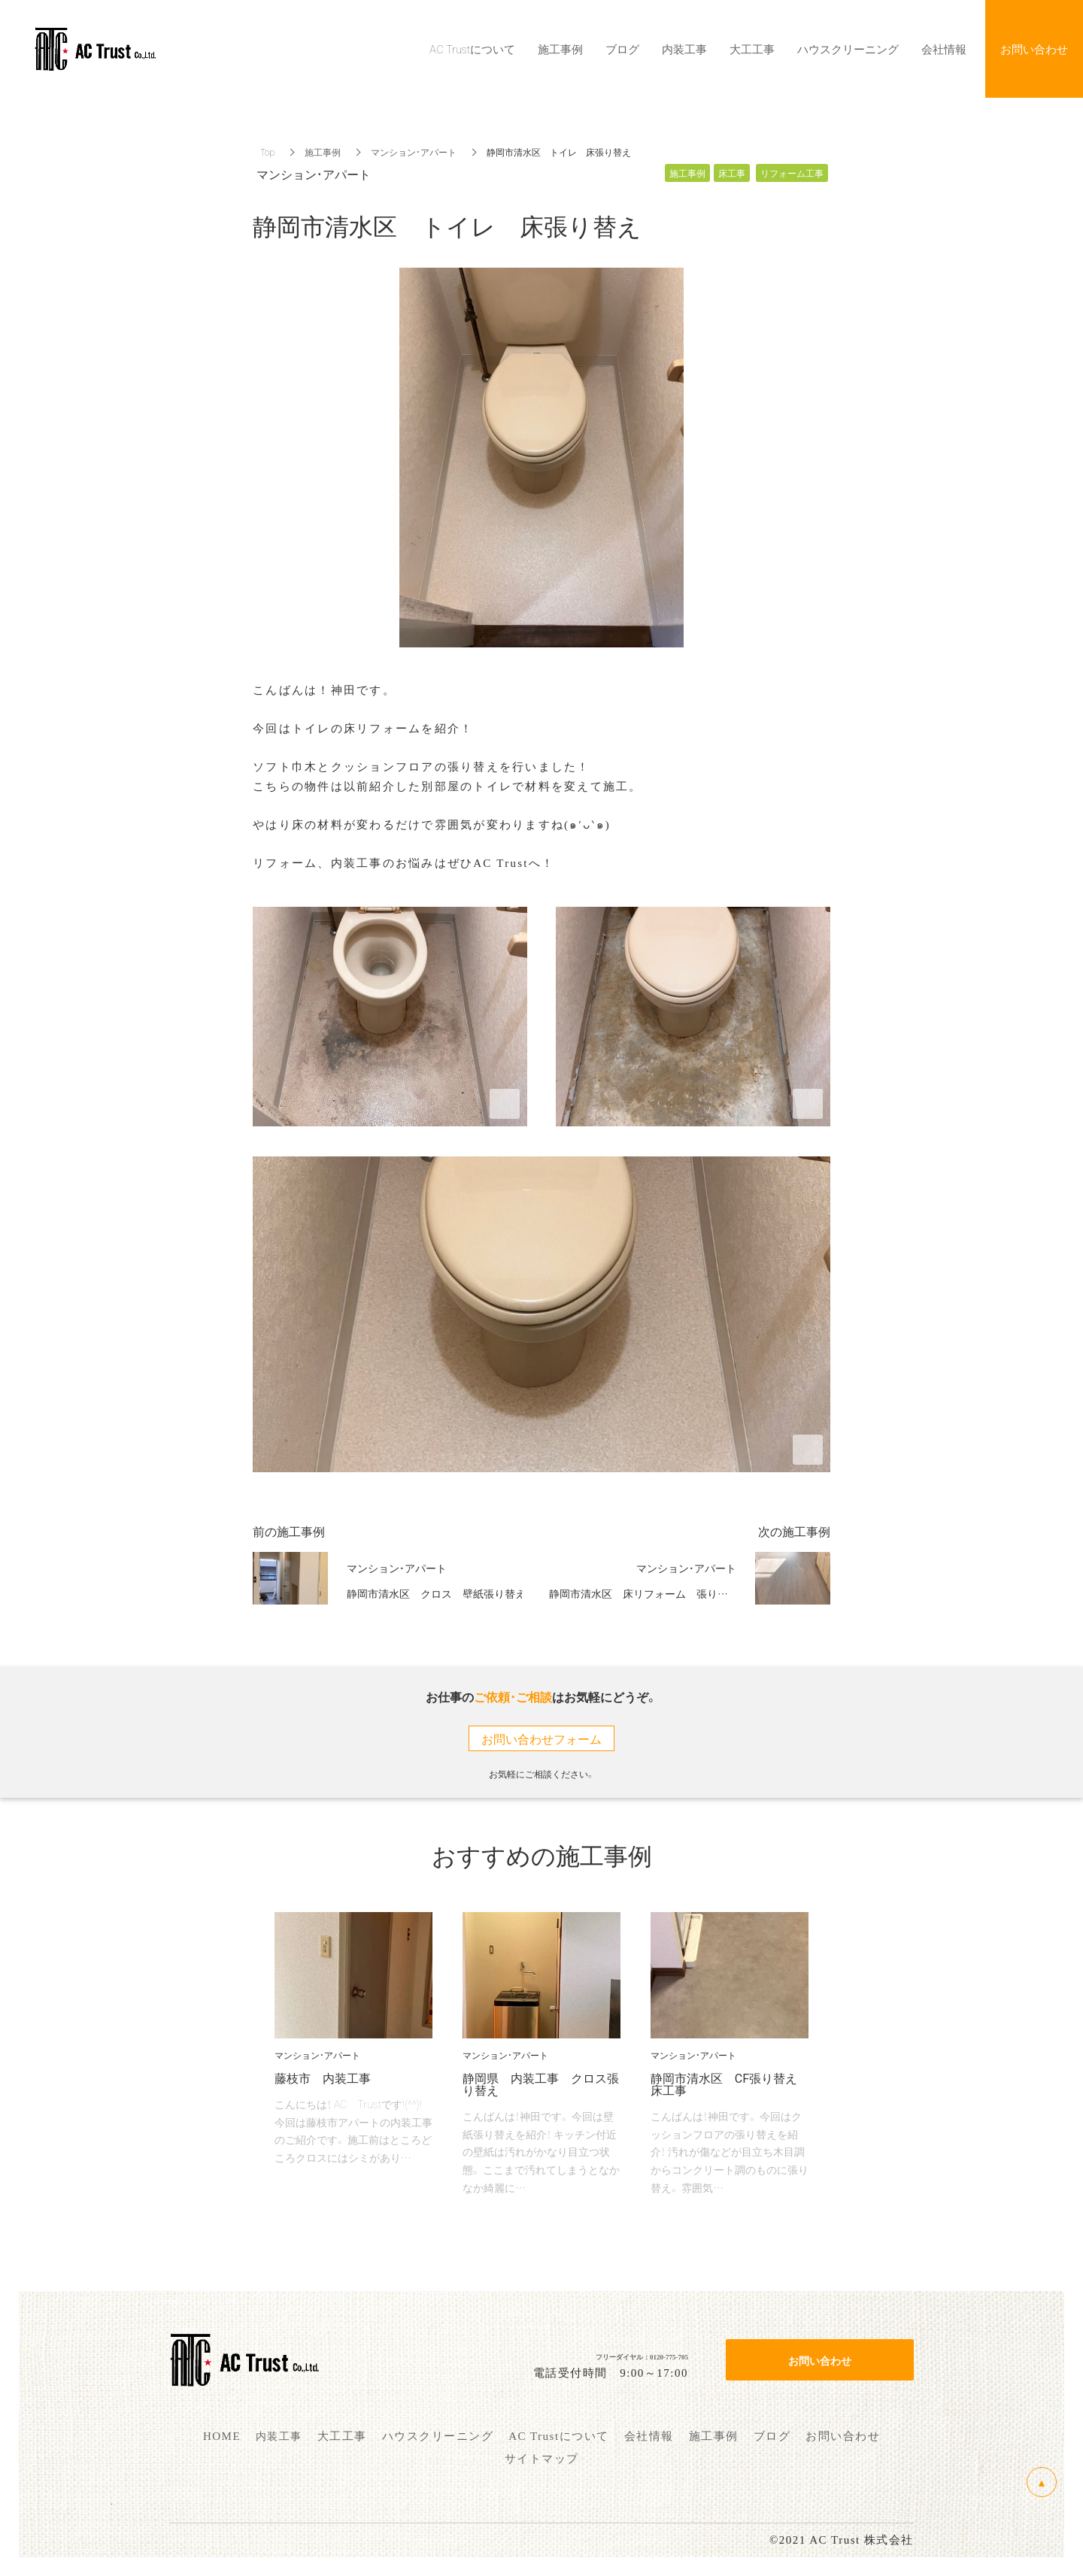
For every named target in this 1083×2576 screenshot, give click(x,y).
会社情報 (943, 49)
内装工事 (684, 49)
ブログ (622, 49)
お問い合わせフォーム (541, 1738)
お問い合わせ (819, 2360)
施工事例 (323, 152)
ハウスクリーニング (848, 49)
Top (267, 152)
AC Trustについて (472, 49)
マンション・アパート (414, 152)
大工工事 (752, 49)
